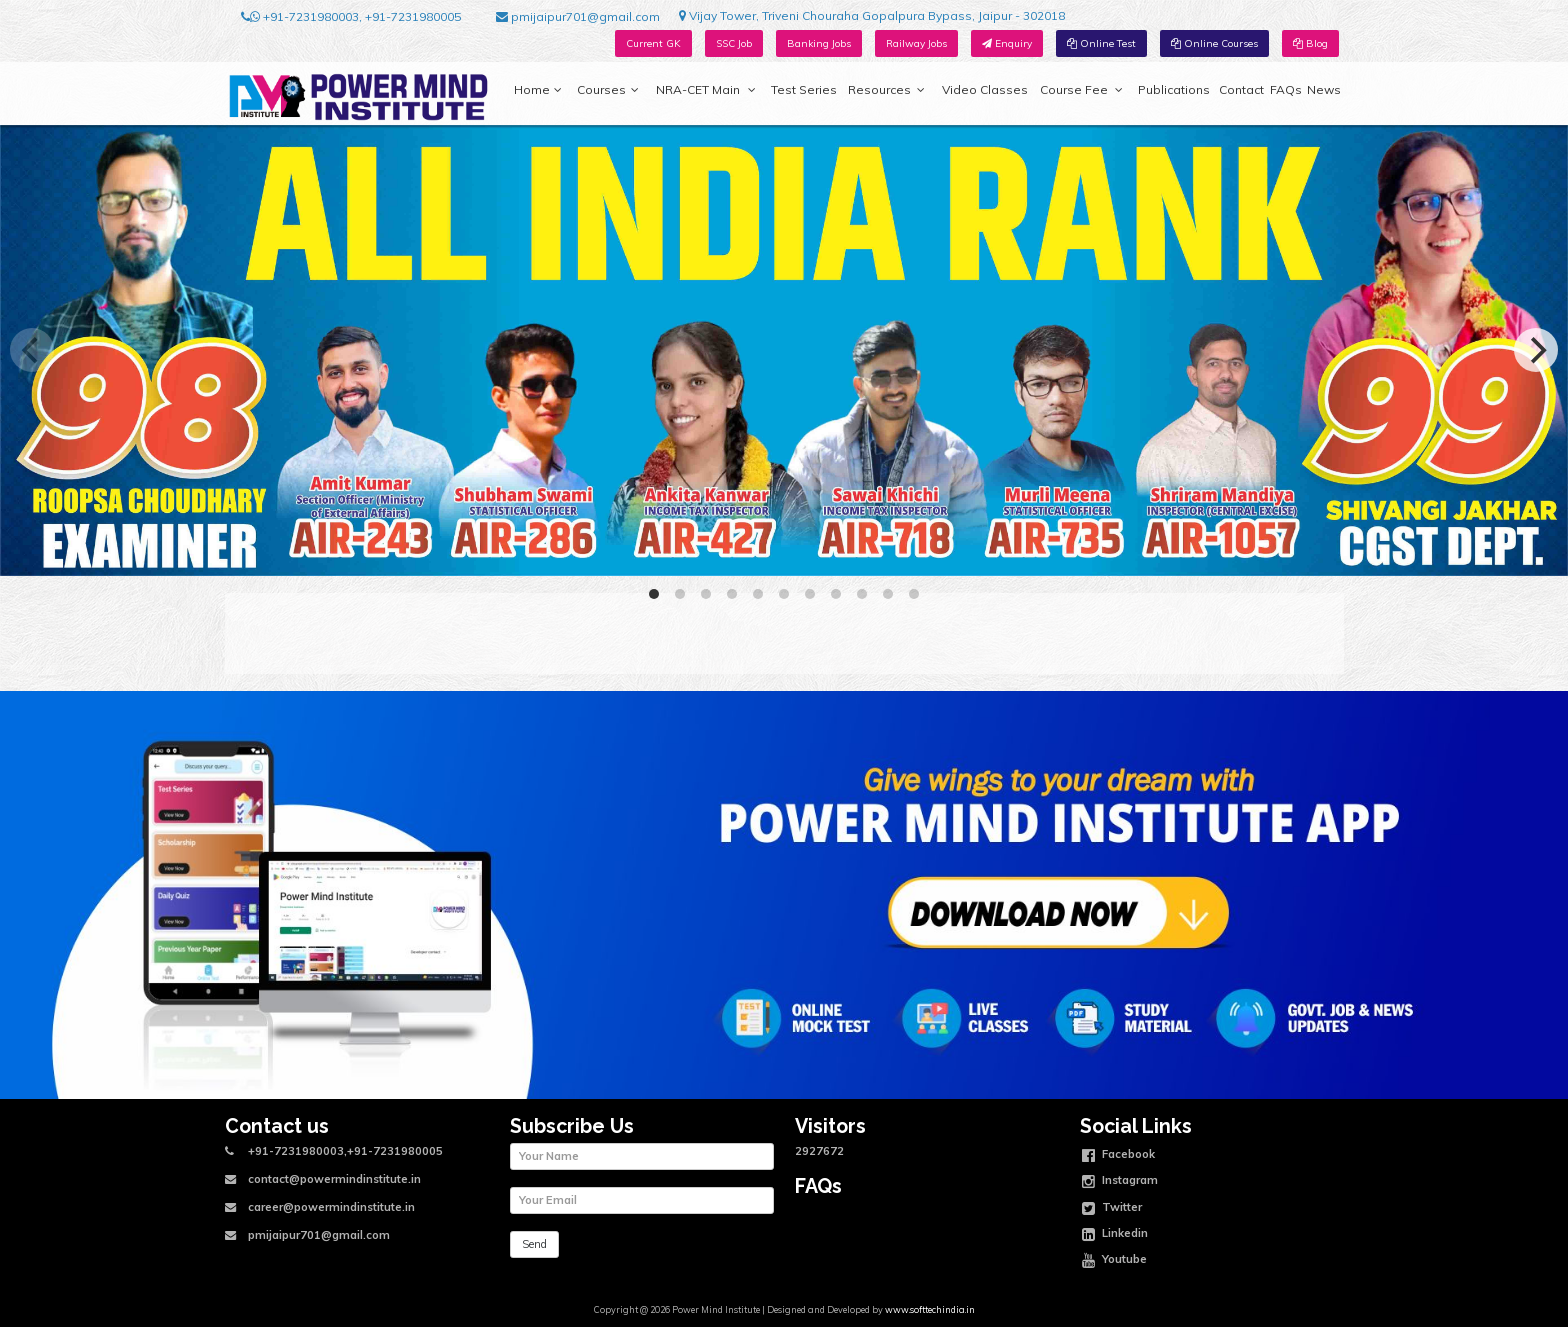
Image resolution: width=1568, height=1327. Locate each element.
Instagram (1120, 1182)
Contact (1241, 89)
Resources (886, 90)
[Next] (1536, 350)
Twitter (1112, 1209)
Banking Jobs (819, 43)
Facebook (1118, 1156)
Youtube (1114, 1261)
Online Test (1101, 43)
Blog (1310, 43)
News (1324, 89)
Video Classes (985, 89)
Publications (1174, 89)
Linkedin (1115, 1235)
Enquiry (1007, 43)
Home (538, 90)
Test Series (804, 89)
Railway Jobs (916, 43)
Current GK (653, 43)
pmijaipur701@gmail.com (578, 17)
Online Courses (1214, 43)
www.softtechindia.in (930, 1309)
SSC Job (734, 43)
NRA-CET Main (706, 90)
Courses (608, 90)
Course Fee (1081, 90)
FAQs (1286, 89)
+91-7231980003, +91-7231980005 (351, 17)
